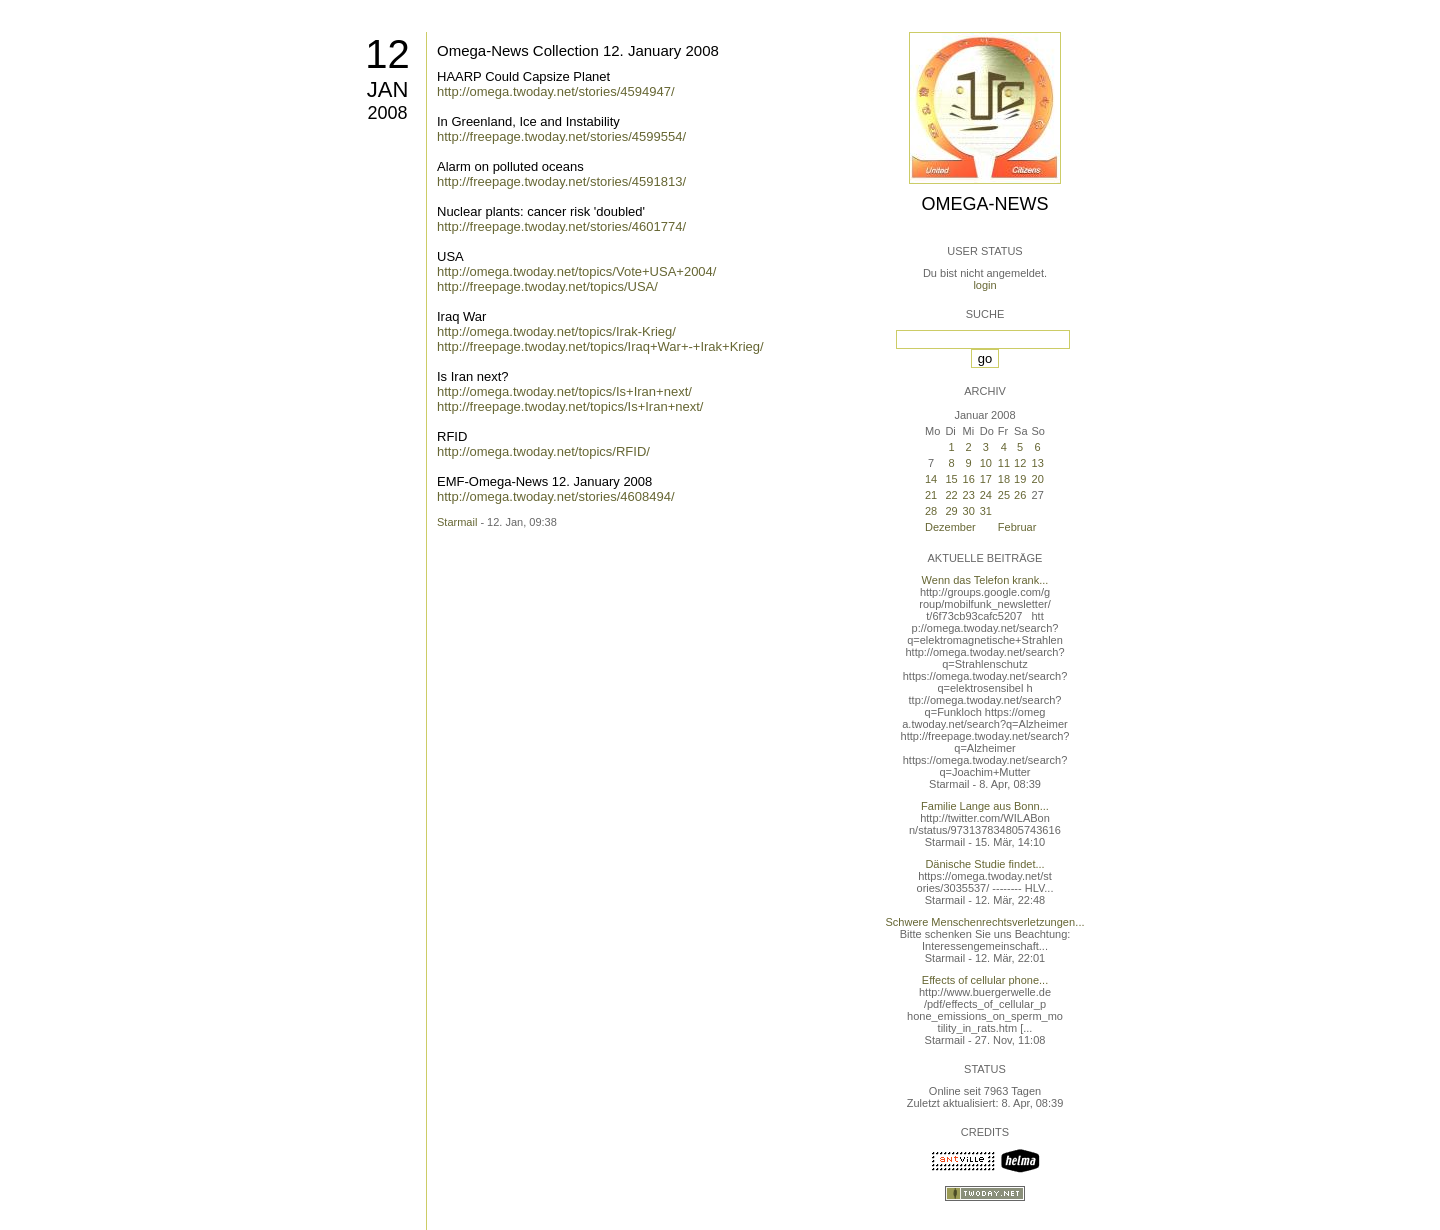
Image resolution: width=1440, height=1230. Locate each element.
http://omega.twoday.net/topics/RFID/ (543, 451)
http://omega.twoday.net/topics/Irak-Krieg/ (556, 331)
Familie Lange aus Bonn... (985, 806)
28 (931, 511)
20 (1038, 479)
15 (951, 479)
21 (931, 495)
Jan (388, 89)
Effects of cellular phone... (985, 980)
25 (1004, 495)
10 (986, 463)
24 (986, 495)
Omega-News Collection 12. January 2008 (578, 50)
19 (1020, 479)
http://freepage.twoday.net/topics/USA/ (547, 286)
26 (1020, 495)
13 (1038, 463)
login (984, 285)
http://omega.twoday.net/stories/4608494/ (556, 496)
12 (387, 54)
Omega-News (984, 204)
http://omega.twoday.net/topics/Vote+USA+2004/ (576, 271)
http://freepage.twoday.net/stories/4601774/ (561, 226)
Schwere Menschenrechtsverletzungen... (985, 922)
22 (951, 495)
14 (931, 479)
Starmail (457, 522)
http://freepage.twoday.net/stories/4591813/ (561, 181)
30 (969, 511)
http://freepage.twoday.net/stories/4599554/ (561, 136)
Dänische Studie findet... (984, 864)
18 (1004, 479)
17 (986, 479)
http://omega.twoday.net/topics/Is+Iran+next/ (564, 391)
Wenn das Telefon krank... (985, 580)
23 (969, 495)
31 (986, 511)
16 (969, 479)
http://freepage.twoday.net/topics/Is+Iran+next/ (570, 406)
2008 (387, 113)
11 (1004, 463)
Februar (1017, 527)
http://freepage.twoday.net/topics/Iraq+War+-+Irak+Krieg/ (600, 346)
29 (951, 511)
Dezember (950, 527)
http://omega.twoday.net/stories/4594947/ (556, 91)
